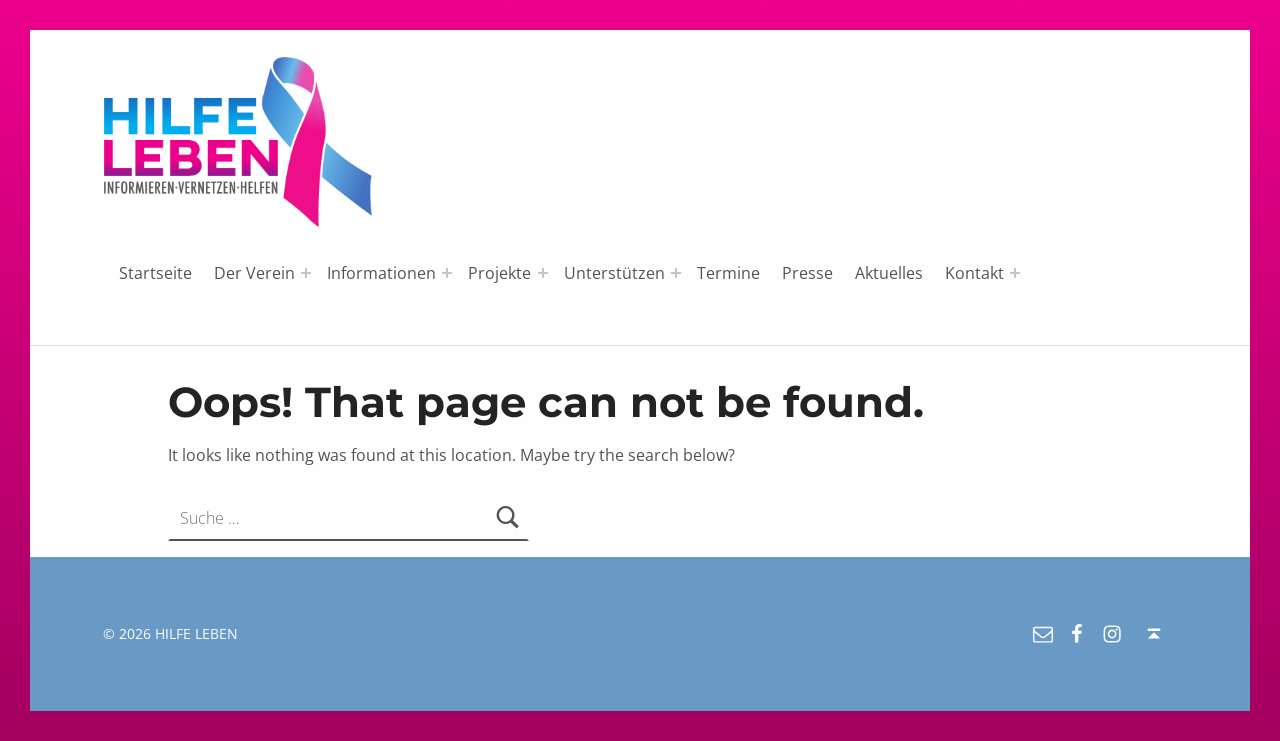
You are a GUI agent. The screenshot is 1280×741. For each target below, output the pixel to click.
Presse (807, 273)
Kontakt (974, 273)
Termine (728, 273)
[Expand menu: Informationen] (447, 273)
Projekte (499, 273)
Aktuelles (889, 273)
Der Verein (254, 273)
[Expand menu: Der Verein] (306, 273)
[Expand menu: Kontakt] (1015, 273)
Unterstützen (614, 273)
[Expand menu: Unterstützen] (676, 273)
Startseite (155, 273)
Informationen (381, 273)
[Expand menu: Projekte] (543, 273)
